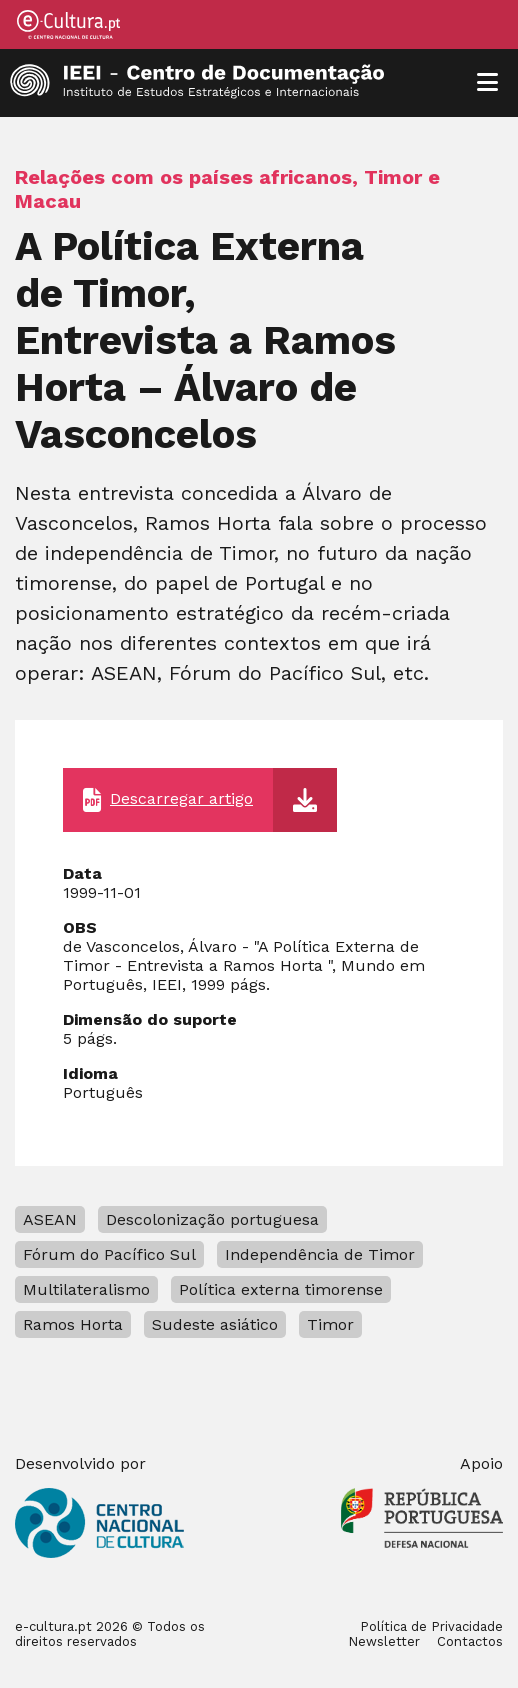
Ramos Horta (73, 1324)
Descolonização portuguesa (212, 1219)
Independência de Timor (320, 1254)
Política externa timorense (281, 1289)
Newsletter (384, 1641)
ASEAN (50, 1219)
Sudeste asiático (215, 1324)
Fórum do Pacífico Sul (109, 1254)
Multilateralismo (86, 1289)
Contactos (470, 1641)
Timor (330, 1324)
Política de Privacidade (431, 1626)
